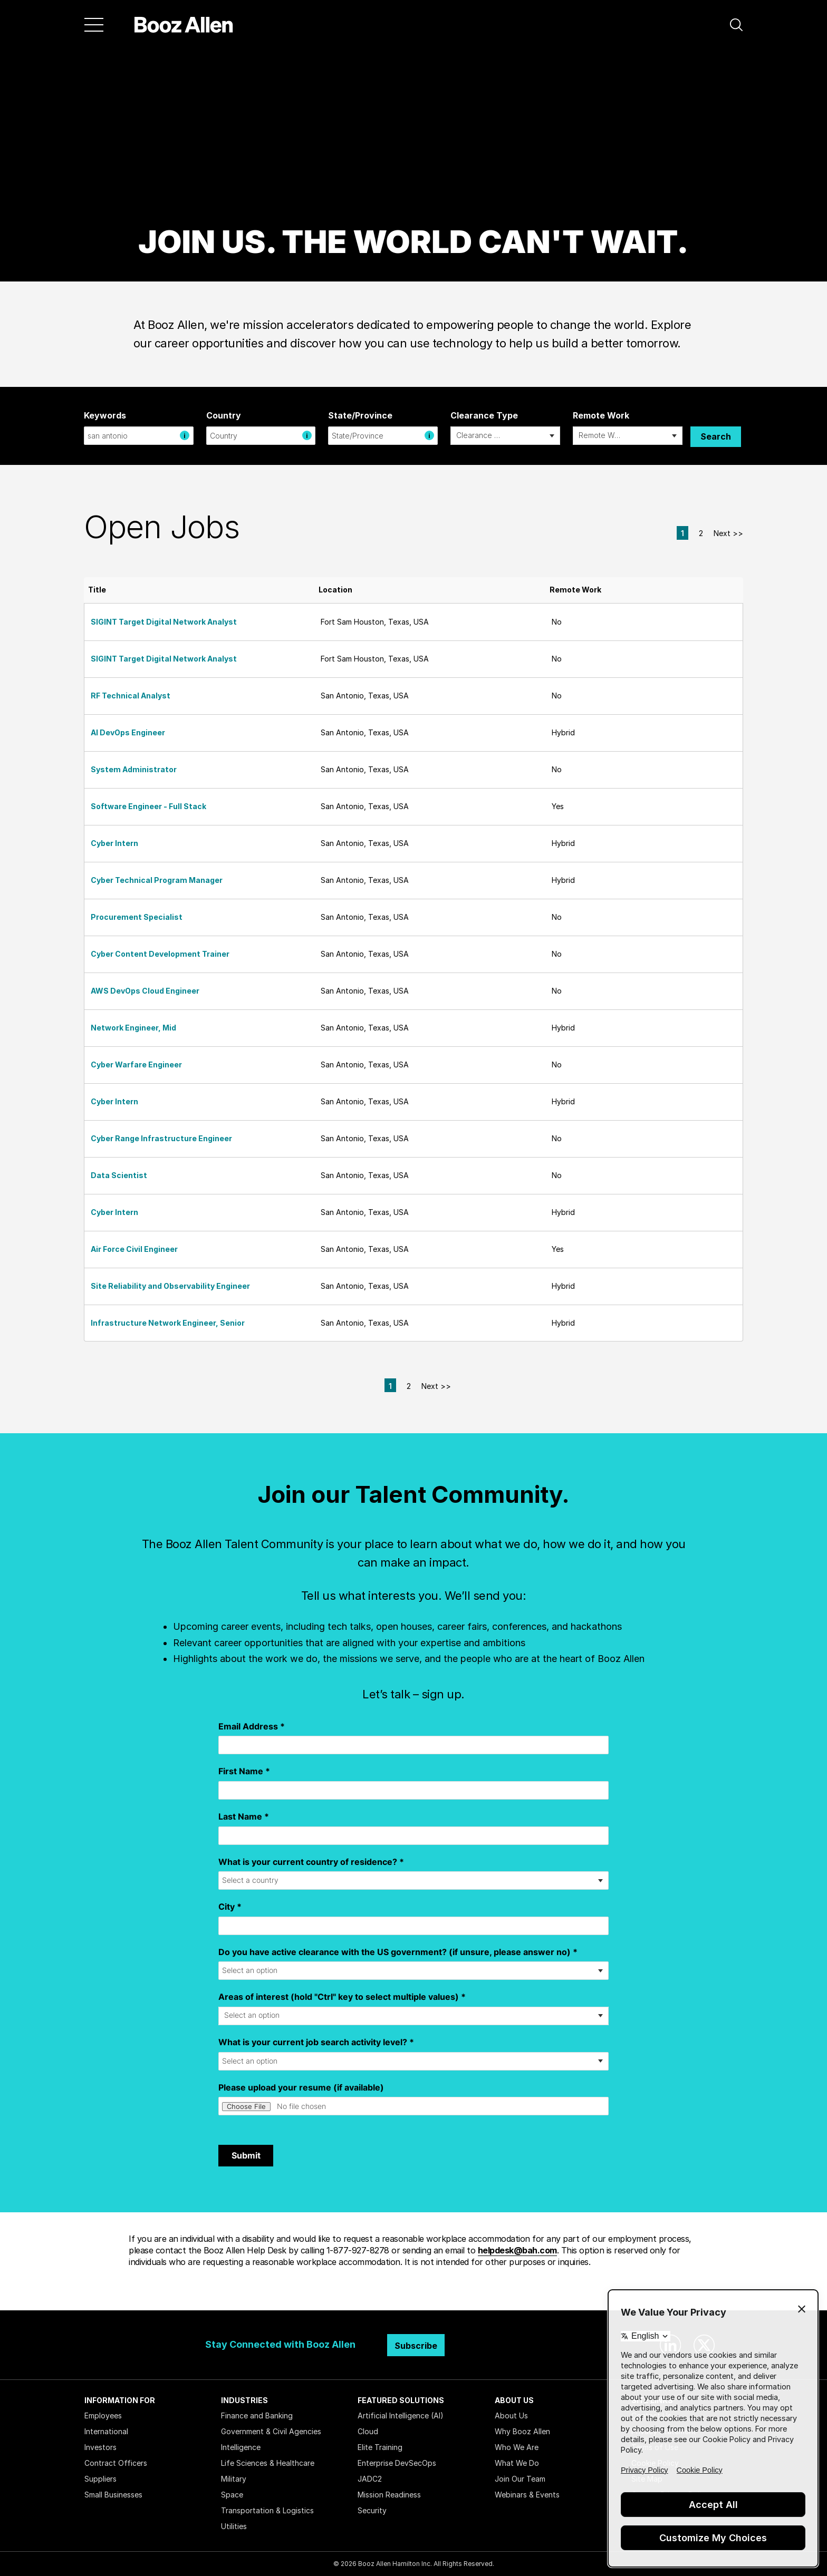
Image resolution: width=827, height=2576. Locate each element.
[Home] (183, 25)
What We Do (517, 2462)
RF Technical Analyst (130, 695)
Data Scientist (119, 1175)
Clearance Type (484, 415)
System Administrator (134, 769)
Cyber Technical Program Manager (157, 880)
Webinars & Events (527, 2494)
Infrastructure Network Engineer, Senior (168, 1322)
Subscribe (416, 2345)
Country (223, 415)
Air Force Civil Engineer (134, 1249)
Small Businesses (113, 2494)
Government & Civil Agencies (271, 2431)
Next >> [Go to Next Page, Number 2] (728, 533)
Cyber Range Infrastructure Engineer (161, 1138)
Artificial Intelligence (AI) (401, 2415)
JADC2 (370, 2478)
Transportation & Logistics (267, 2510)
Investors (100, 2447)
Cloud (368, 2431)
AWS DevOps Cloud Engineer (145, 990)
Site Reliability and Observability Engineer (170, 1285)
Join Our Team (520, 2478)
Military (233, 2478)
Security (372, 2510)
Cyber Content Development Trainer (160, 953)
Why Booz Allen (522, 2431)
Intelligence (241, 2447)
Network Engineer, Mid (133, 1027)
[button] (736, 24)
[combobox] (139, 435)
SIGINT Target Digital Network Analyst (164, 621)
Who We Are (516, 2447)
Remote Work (601, 415)
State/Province (360, 415)
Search (715, 436)
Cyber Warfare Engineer (136, 1064)
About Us (511, 2415)
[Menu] (93, 24)
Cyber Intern (114, 843)
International (106, 2431)
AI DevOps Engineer (128, 732)
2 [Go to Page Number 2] (701, 533)
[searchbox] (480, 435)
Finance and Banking (257, 2415)
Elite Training (380, 2447)
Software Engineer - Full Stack (148, 806)
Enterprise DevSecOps (397, 2462)
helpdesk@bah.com (517, 2250)
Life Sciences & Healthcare (267, 2462)
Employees (103, 2415)
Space (232, 2494)
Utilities (234, 2526)
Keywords (105, 415)
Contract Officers (115, 2462)
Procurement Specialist (136, 916)
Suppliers (100, 2478)
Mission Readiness (389, 2494)
